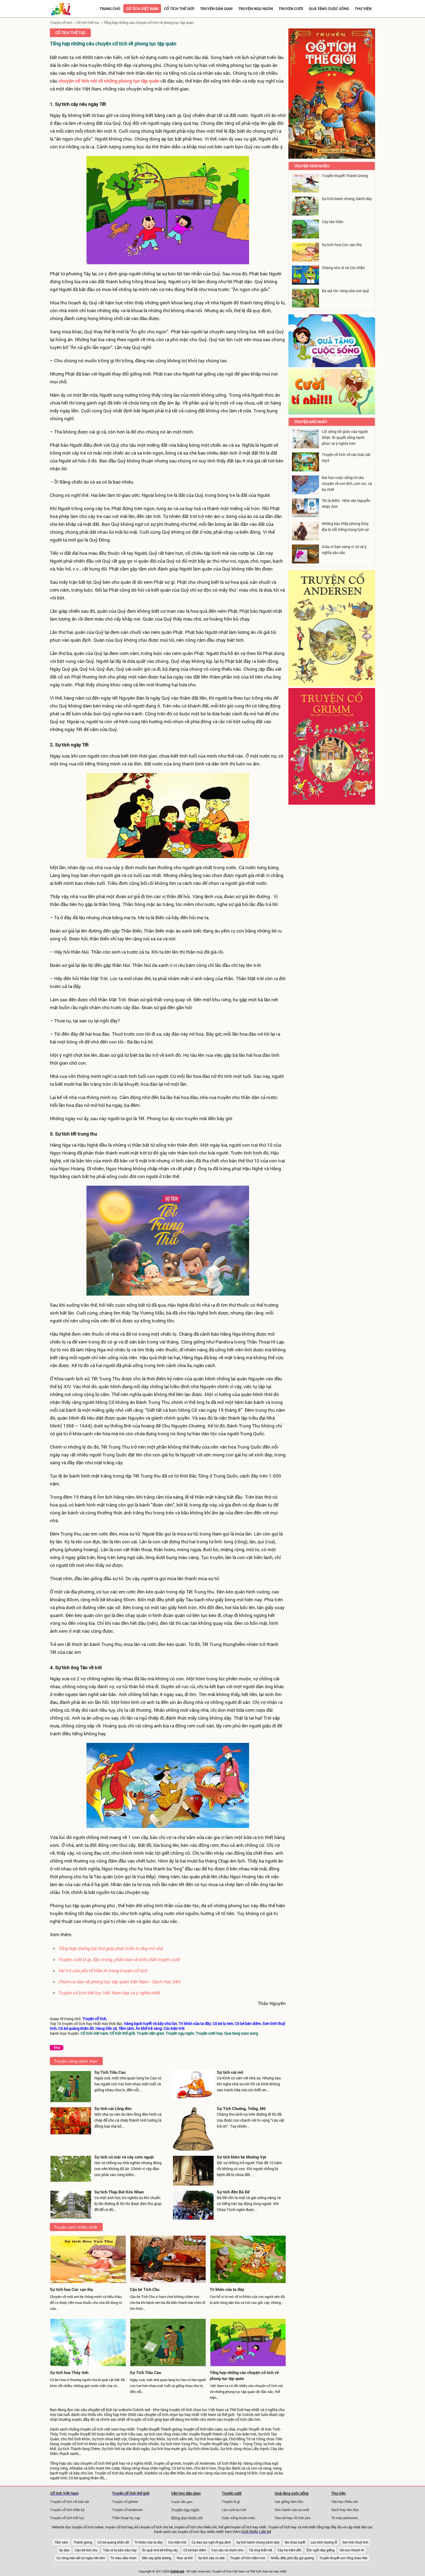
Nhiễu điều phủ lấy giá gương (292, 2558)
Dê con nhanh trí (352, 2550)
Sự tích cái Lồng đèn (112, 2108)
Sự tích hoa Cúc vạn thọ (71, 2289)
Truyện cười (291, 8)
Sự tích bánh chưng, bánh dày (347, 198)
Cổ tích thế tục (87, 22)
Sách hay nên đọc (345, 2509)
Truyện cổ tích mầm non (247, 2558)
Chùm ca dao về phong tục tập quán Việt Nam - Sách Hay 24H (119, 1981)
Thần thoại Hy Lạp (126, 2517)
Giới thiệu (250, 2531)
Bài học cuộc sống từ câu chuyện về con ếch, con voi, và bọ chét (347, 483)
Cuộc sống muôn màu (238, 2517)
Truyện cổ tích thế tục (67, 2517)
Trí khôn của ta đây (227, 2289)
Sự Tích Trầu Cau (109, 2072)
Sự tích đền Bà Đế (233, 2192)
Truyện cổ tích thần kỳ (67, 2509)
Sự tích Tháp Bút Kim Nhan (119, 2192)
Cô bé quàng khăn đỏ (113, 2542)
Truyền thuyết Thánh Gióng (345, 175)
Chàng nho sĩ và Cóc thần (343, 267)
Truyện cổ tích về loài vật (69, 2501)
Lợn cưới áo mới (234, 2509)
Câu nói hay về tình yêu (292, 2517)
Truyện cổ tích (61, 22)
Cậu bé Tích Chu (144, 2289)
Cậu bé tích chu (86, 2550)
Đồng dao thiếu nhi (187, 2518)
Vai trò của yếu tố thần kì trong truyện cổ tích (102, 1970)
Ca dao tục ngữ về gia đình (211, 2542)
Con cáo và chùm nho (227, 2550)
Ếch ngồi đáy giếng (320, 2550)
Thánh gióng (82, 2542)
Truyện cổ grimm (125, 2501)
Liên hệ (265, 2531)
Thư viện (363, 8)
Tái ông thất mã (260, 2550)
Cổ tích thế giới (179, 8)
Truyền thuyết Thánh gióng (159, 2429)
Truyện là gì (231, 2501)
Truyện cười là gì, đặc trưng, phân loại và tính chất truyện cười (119, 1959)
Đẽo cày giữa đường (156, 2558)
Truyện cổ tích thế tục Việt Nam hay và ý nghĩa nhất (109, 1992)
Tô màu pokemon (344, 2517)
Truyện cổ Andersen (127, 2509)
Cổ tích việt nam (142, 8)
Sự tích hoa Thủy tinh (69, 2372)
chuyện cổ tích (100, 2409)
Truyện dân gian (216, 8)
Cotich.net (141, 2409)
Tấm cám (61, 2542)
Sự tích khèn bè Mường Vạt (241, 2157)
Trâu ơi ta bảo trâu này (120, 2550)
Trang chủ (109, 8)
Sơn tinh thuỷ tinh (355, 2542)
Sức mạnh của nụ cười (292, 2509)
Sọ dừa (64, 2550)
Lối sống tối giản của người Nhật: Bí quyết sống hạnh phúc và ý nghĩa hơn (345, 437)
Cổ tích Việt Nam (64, 2493)
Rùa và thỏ (185, 2558)
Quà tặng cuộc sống (329, 8)
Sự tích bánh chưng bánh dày (257, 2542)
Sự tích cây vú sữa (211, 2558)
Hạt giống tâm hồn (289, 2501)
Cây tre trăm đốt (289, 2550)
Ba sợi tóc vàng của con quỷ (345, 290)
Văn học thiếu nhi (344, 2501)
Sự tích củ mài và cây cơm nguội (124, 2157)
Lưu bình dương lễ (324, 2542)
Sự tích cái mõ (230, 2072)
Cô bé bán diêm (194, 2550)
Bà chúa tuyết (295, 2542)
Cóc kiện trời (177, 2542)
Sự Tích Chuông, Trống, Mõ (241, 2108)
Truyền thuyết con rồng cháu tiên (343, 2558)
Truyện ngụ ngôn (255, 8)
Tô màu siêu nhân (123, 2558)
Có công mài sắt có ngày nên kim (80, 2558)
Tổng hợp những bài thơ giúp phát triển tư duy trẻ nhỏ (110, 1948)
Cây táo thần (332, 221)
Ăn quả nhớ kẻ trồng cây (160, 2550)
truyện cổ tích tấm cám (202, 2429)
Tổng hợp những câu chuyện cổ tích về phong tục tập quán (149, 22)
